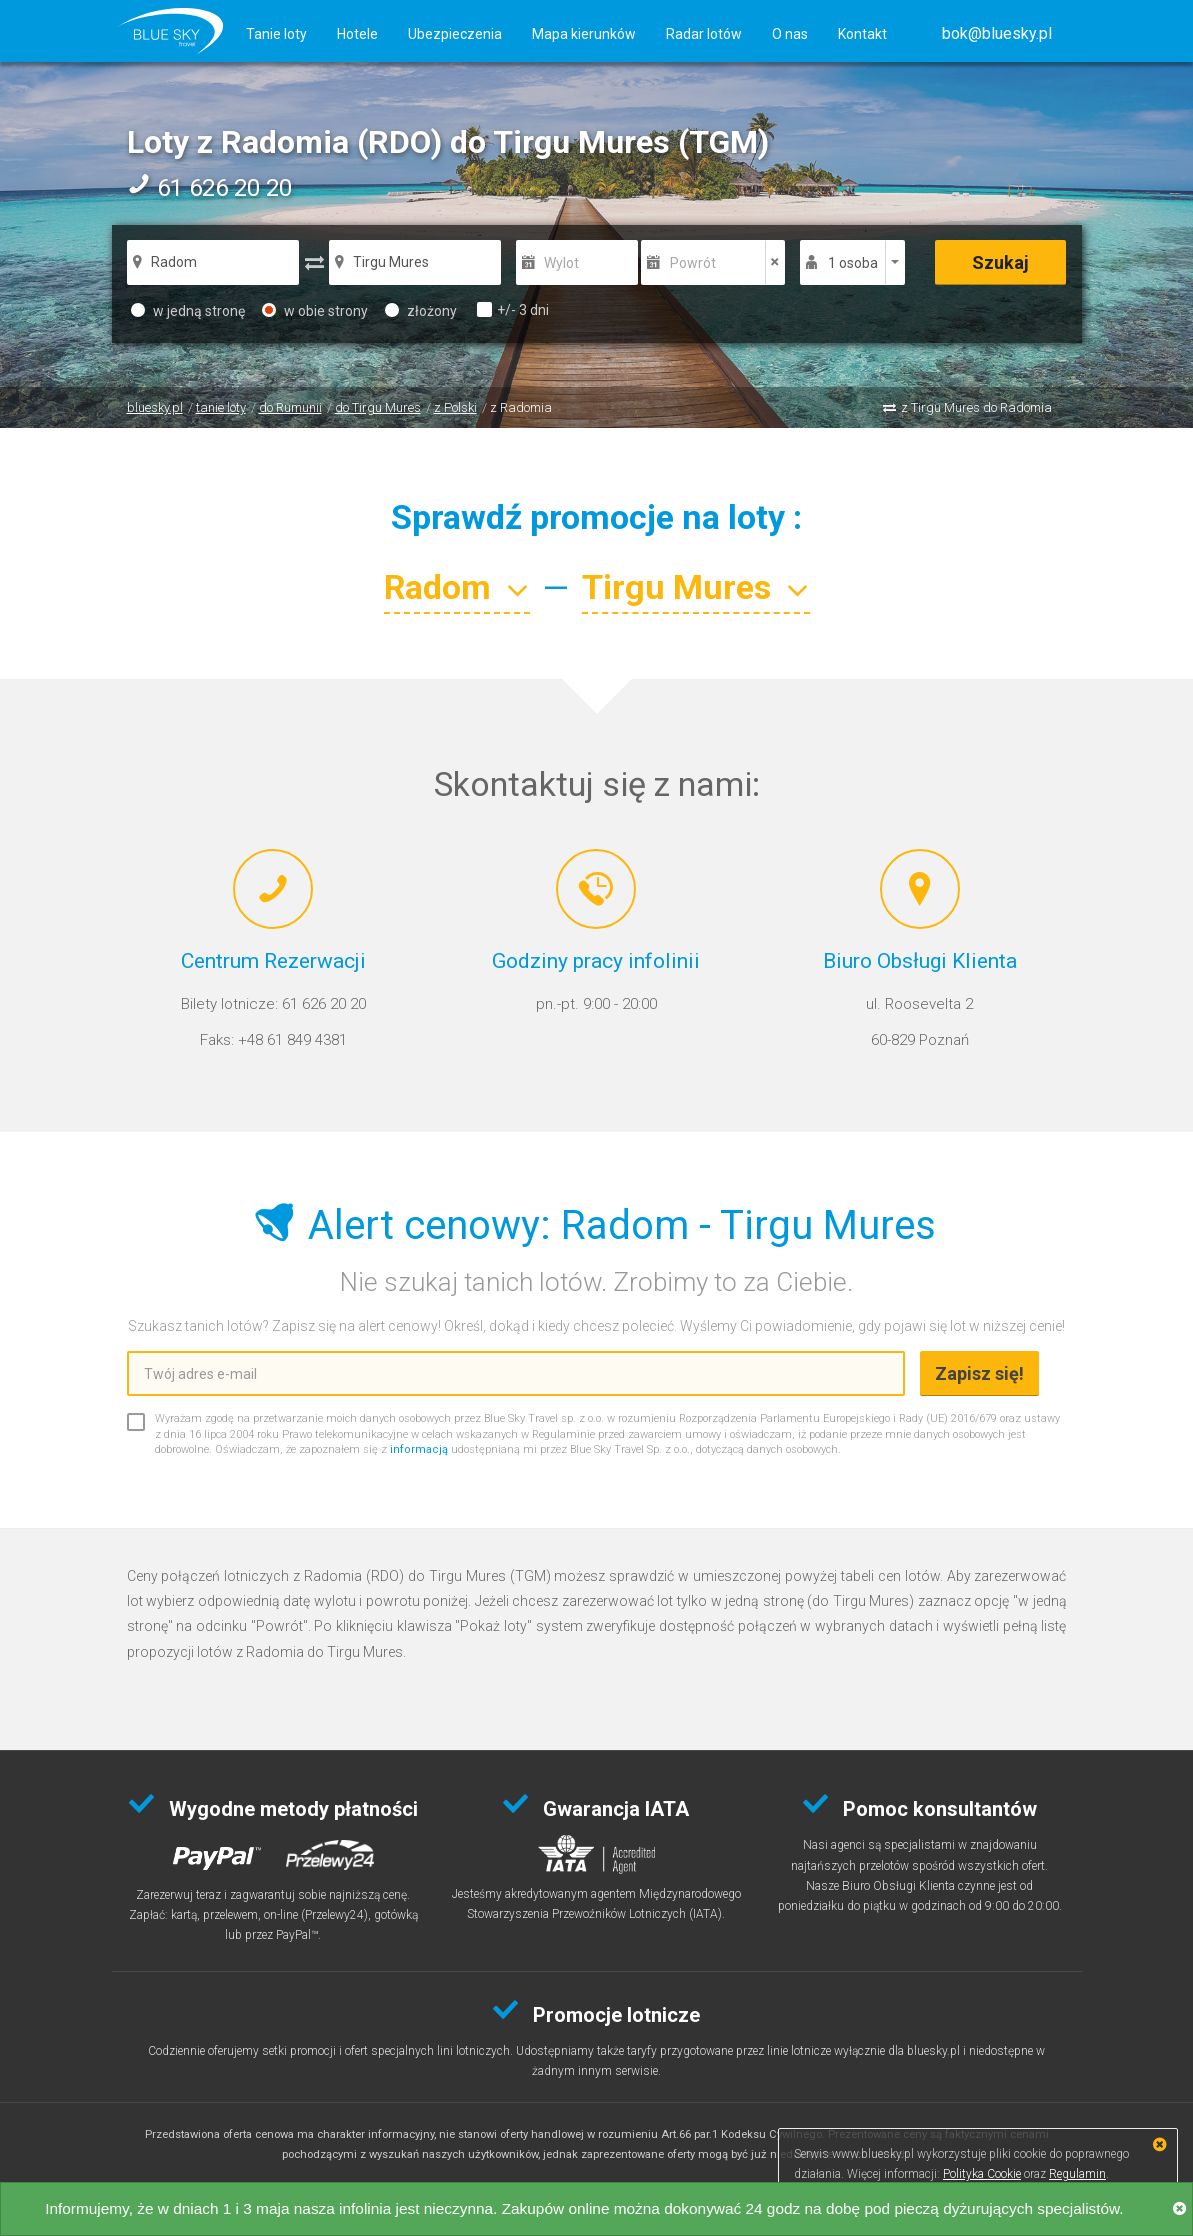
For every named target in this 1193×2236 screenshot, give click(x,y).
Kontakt (862, 34)
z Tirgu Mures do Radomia (976, 407)
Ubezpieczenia (455, 34)
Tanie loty (276, 34)
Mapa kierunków (584, 34)
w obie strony (315, 311)
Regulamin (1077, 2174)
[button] (997, 33)
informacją (419, 1449)
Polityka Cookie (982, 2174)
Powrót (693, 263)
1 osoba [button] (853, 263)
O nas (790, 34)
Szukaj (1000, 262)
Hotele (357, 34)
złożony (421, 311)
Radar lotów (704, 34)
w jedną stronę (188, 311)
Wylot (561, 263)
